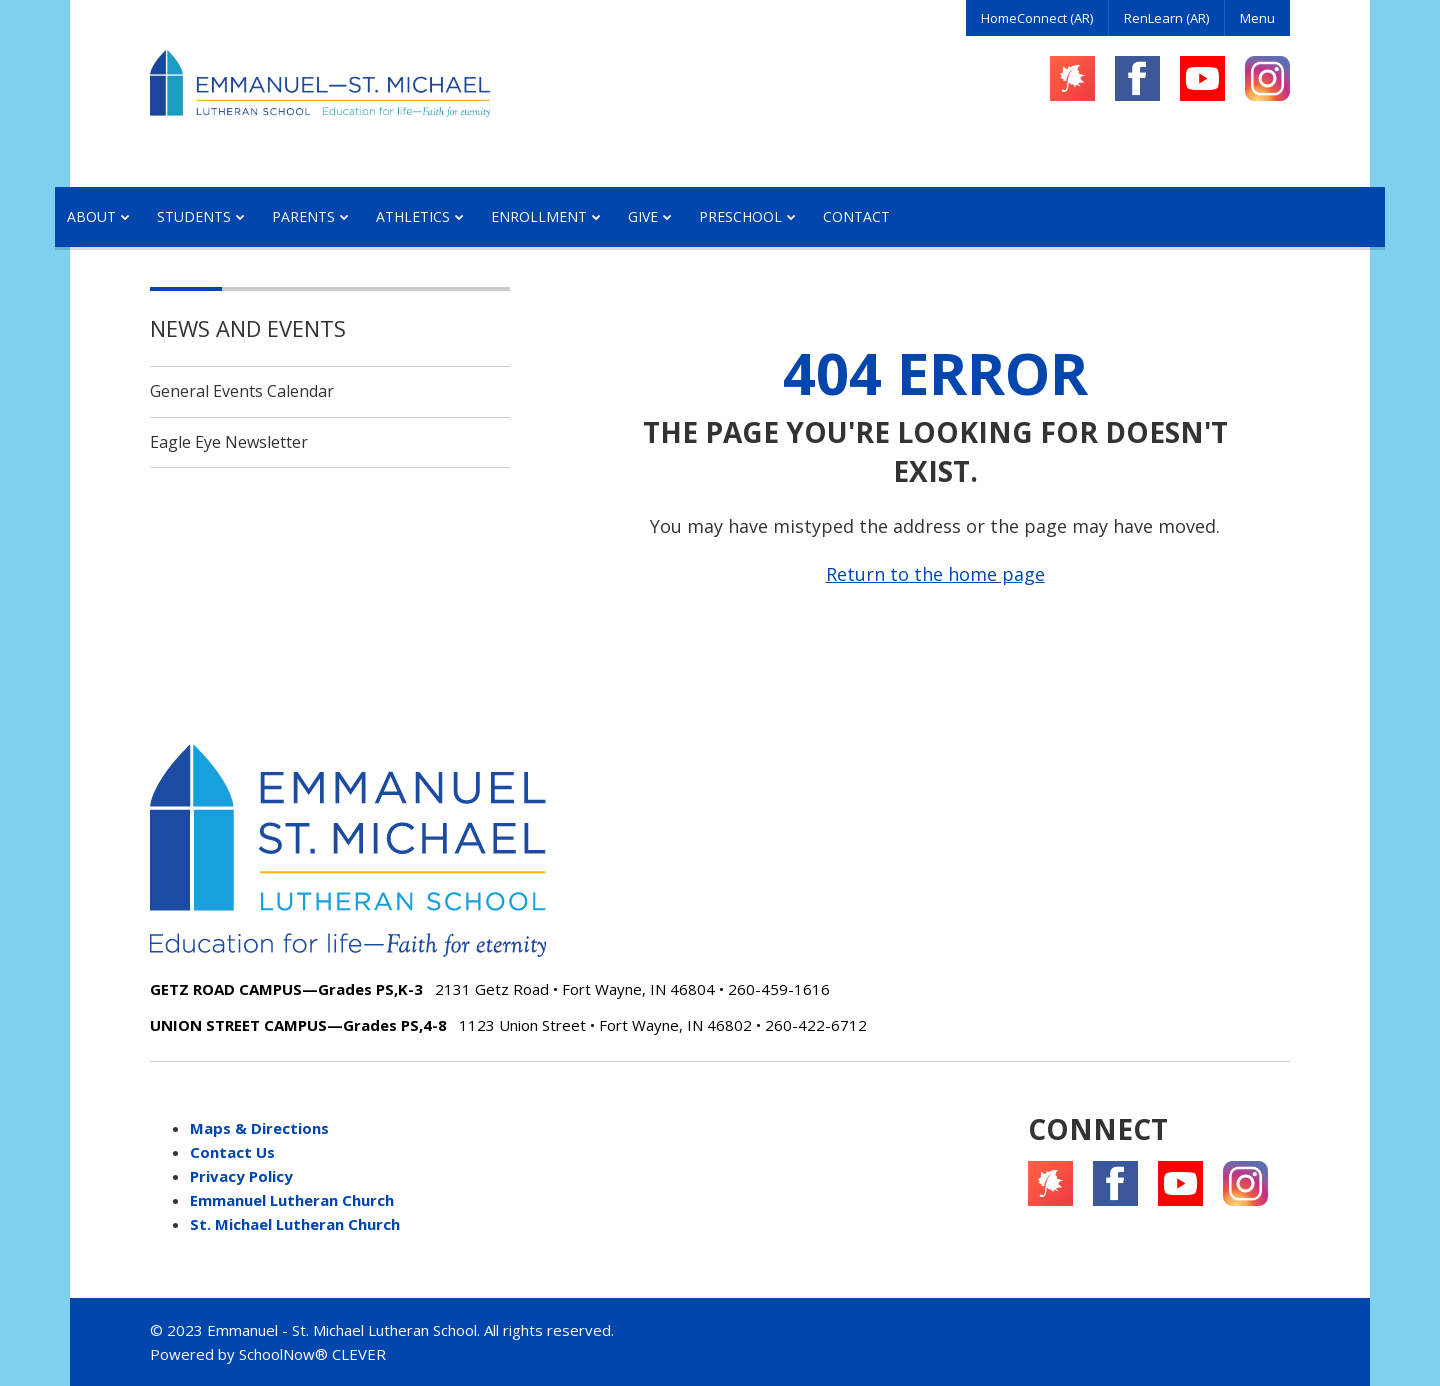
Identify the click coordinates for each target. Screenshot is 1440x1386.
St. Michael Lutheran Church (295, 1224)
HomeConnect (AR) (1037, 18)
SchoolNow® (283, 1354)
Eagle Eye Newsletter (229, 442)
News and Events (248, 328)
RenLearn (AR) (1166, 18)
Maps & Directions (259, 1128)
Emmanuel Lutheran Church (292, 1200)
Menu (1257, 18)
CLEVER (359, 1354)
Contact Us (232, 1152)
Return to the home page (935, 574)
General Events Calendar (242, 391)
